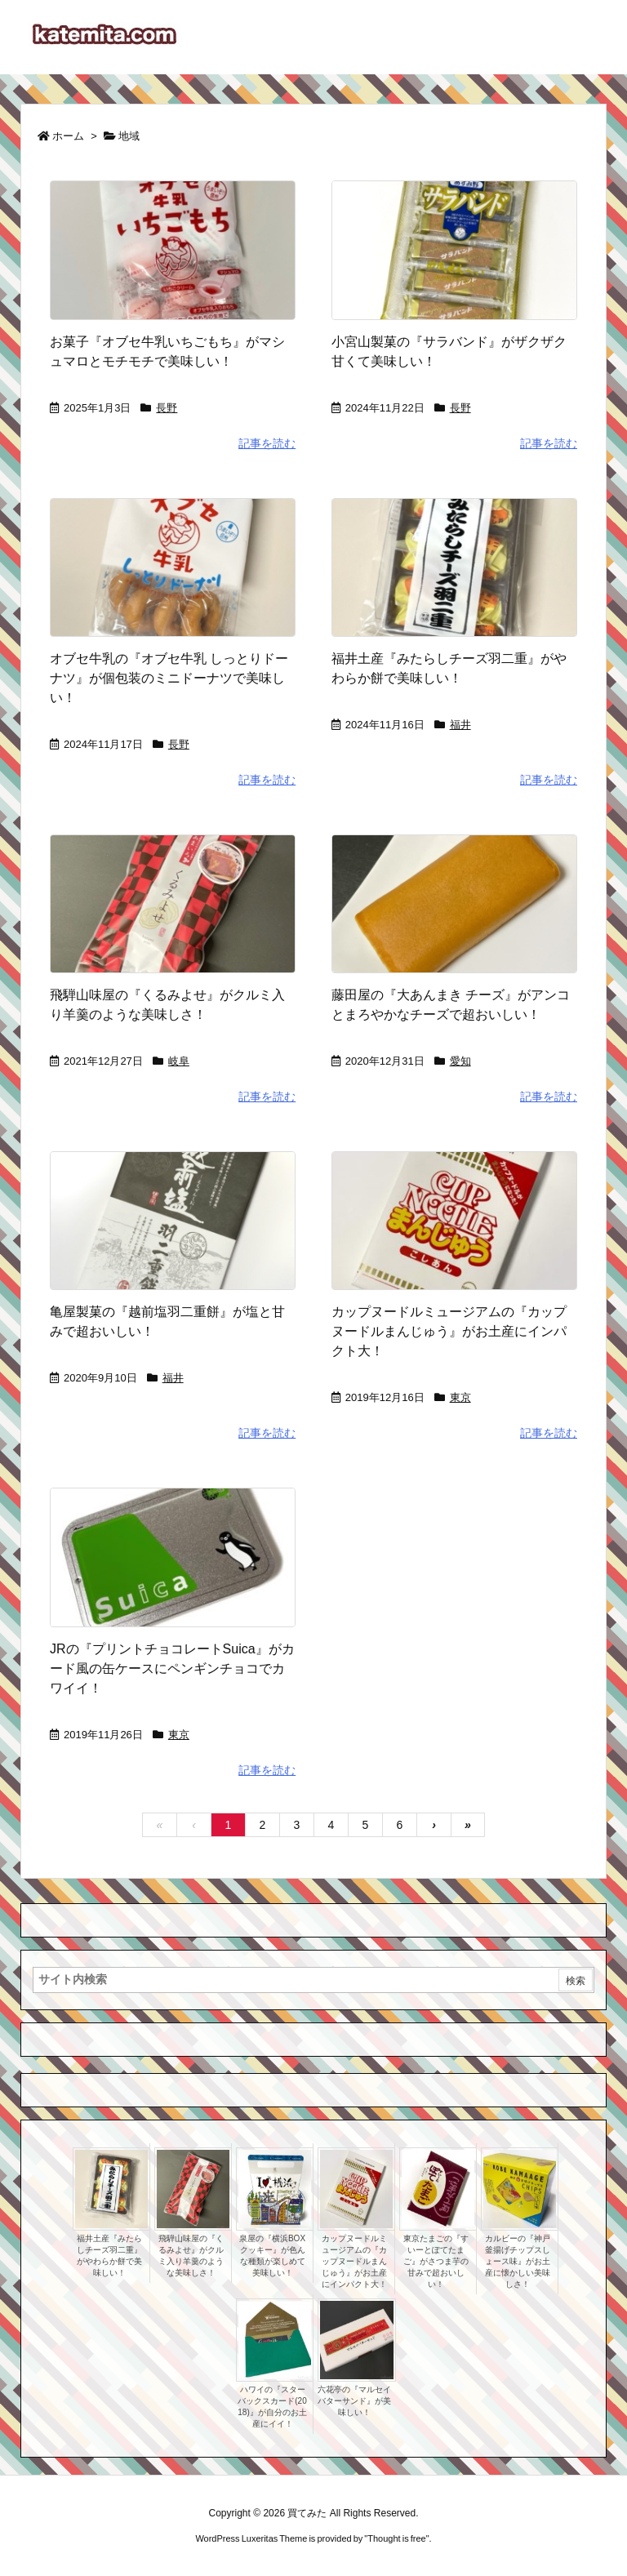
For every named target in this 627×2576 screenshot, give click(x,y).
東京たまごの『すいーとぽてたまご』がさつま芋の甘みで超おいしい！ (436, 2261)
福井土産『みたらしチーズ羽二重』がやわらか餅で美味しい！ (109, 2255)
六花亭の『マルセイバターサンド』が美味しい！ (354, 2401)
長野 (166, 408)
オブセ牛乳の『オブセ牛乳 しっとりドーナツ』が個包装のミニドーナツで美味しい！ (169, 678)
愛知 (460, 1061)
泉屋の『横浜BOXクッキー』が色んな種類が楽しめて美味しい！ (272, 2255)
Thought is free (396, 2538)
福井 (460, 725)
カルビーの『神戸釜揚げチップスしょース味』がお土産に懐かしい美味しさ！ (517, 2261)
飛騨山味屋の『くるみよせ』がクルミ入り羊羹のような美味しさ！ (191, 2255)
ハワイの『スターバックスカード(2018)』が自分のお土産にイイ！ (272, 2406)
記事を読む (267, 443)
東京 (460, 1397)
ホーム (68, 136)
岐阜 (178, 1061)
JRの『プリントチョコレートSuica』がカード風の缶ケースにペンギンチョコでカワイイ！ (172, 1668)
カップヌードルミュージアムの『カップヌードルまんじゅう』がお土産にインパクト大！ (449, 1331)
